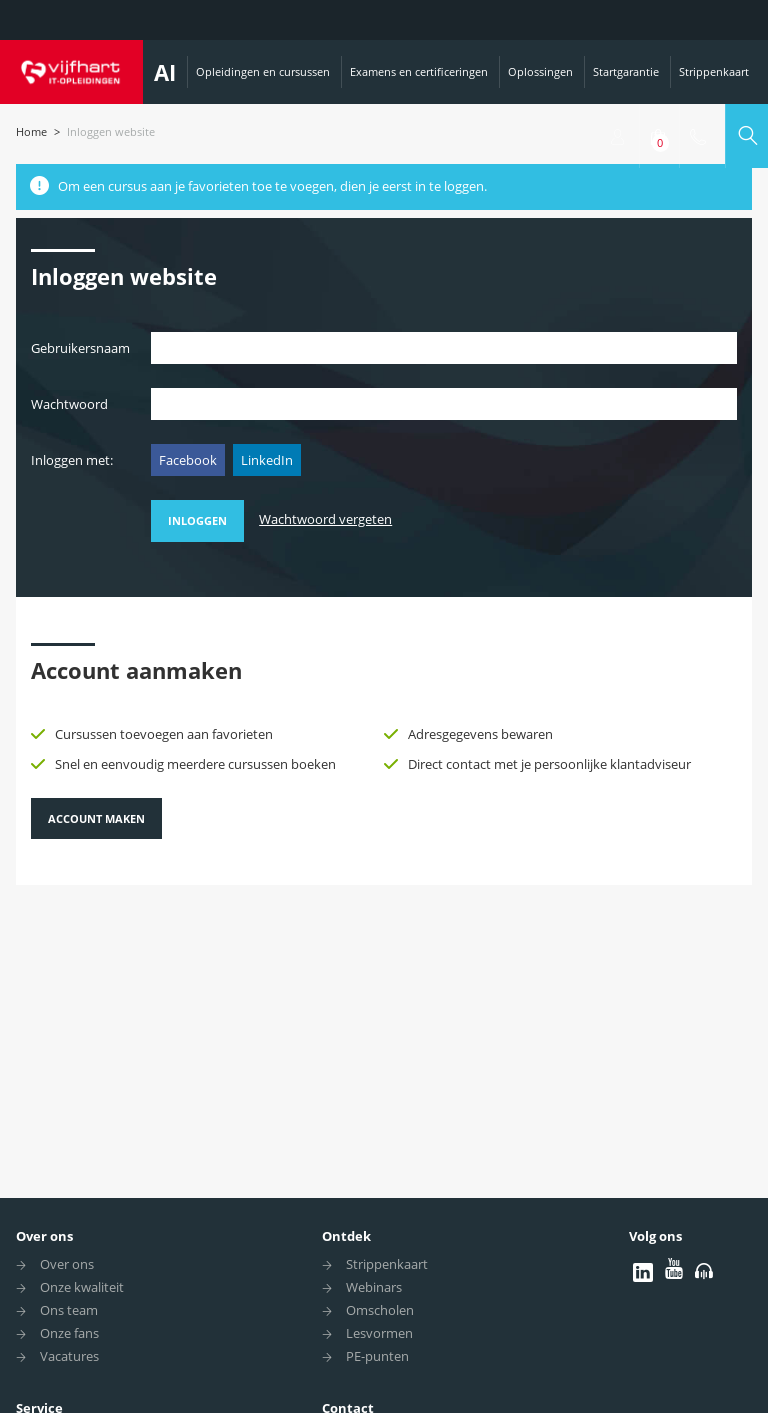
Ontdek (346, 1236)
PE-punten (377, 1356)
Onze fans (69, 1333)
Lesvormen (379, 1333)
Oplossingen (540, 71)
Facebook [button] (188, 460)
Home (31, 131)
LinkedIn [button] (267, 460)
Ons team (69, 1310)
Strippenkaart (714, 71)
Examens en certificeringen (419, 71)
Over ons (44, 1236)
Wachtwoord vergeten (325, 519)
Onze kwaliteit (82, 1287)
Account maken (96, 818)
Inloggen (197, 520)
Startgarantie (626, 71)
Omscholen (380, 1310)
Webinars (374, 1287)
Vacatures (69, 1356)
